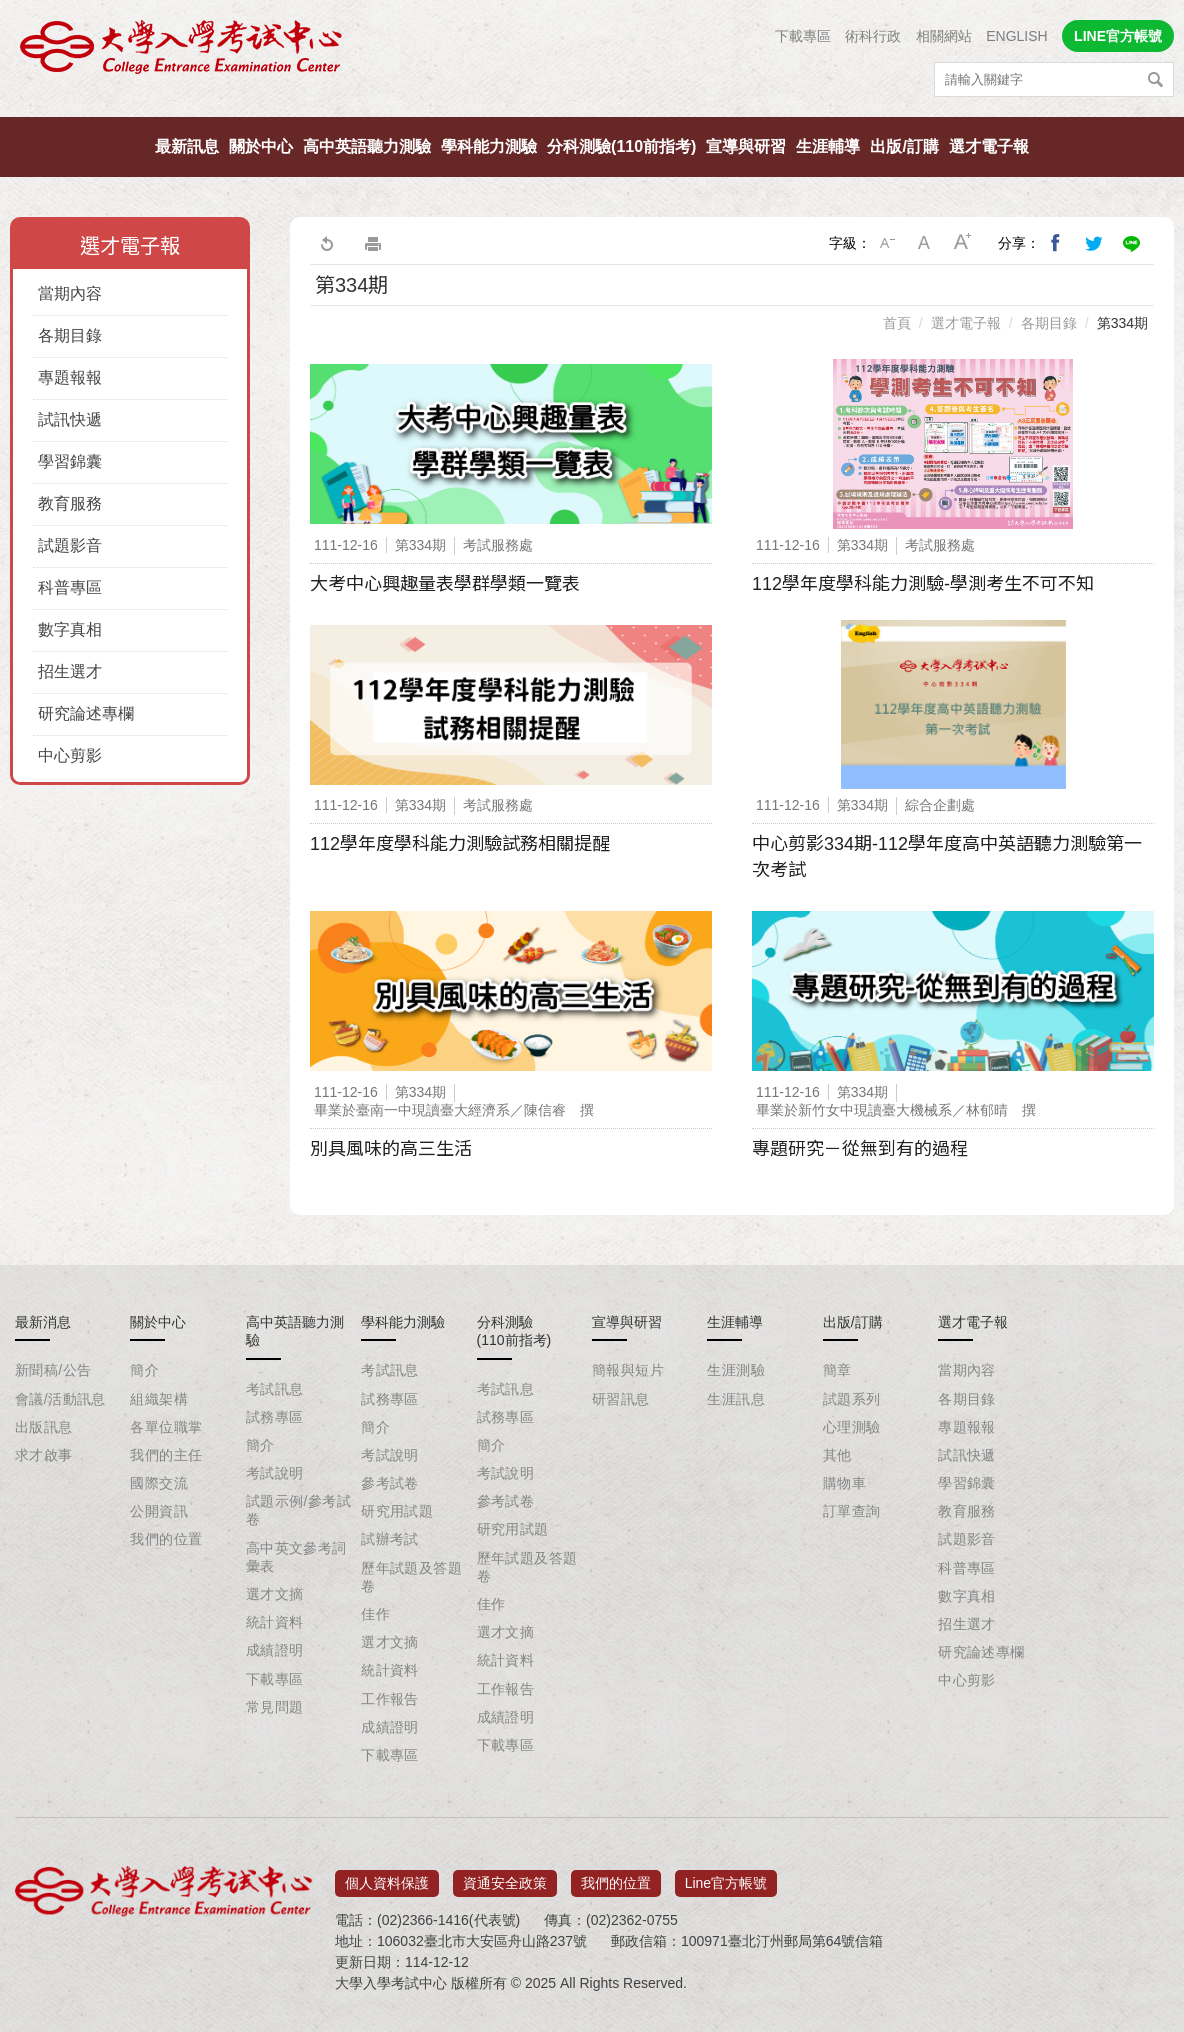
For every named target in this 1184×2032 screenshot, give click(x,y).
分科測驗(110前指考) (621, 146)
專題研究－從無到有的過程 (860, 1149)
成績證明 (275, 1650)
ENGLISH (1016, 36)
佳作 (375, 1614)
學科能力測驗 (489, 146)
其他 (837, 1455)
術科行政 (873, 36)
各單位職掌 (166, 1427)
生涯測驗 (736, 1370)
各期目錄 (70, 335)
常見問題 (275, 1707)
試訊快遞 (70, 419)
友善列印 (373, 243)
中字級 (925, 243)
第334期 (1122, 323)
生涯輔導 (828, 146)
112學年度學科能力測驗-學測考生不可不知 (923, 584)
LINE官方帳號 (1118, 36)
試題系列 (852, 1399)
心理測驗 (852, 1427)
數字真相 (70, 629)
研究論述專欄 (86, 713)
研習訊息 (621, 1399)
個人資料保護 (387, 1877)
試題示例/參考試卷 (298, 1510)
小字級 (887, 243)
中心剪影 (70, 755)
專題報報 (70, 377)
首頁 (897, 323)
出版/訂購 (904, 146)
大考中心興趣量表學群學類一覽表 (445, 584)
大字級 (963, 243)
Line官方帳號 (726, 1877)
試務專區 (275, 1417)
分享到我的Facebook (1056, 243)
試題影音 (70, 545)
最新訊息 (187, 146)
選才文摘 (275, 1594)
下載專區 (803, 36)
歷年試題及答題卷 (411, 1577)
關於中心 (261, 146)
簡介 (144, 1370)
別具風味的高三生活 (391, 1149)
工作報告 (390, 1699)
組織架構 (159, 1399)
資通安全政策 (505, 1877)
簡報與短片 (628, 1370)
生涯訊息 (736, 1399)
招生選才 (70, 671)
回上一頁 (326, 243)
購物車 (844, 1483)
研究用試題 (397, 1511)
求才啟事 (44, 1455)
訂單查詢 (852, 1511)
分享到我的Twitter (1094, 243)
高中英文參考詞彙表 (296, 1557)
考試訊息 (275, 1389)
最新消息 (43, 1322)
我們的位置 (166, 1539)
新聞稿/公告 (53, 1370)
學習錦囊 (70, 461)
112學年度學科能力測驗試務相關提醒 (460, 844)
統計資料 (275, 1622)
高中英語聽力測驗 (367, 146)
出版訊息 (44, 1427)
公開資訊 (159, 1511)
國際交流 (159, 1483)
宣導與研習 (746, 146)
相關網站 (944, 36)
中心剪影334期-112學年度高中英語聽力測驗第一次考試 (947, 857)
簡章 (837, 1370)
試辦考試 (390, 1539)
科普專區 (70, 587)
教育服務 (70, 503)
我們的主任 (166, 1455)
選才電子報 (989, 146)
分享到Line (1132, 243)
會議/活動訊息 (60, 1399)
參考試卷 (390, 1483)
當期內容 (70, 293)
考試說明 (275, 1473)
